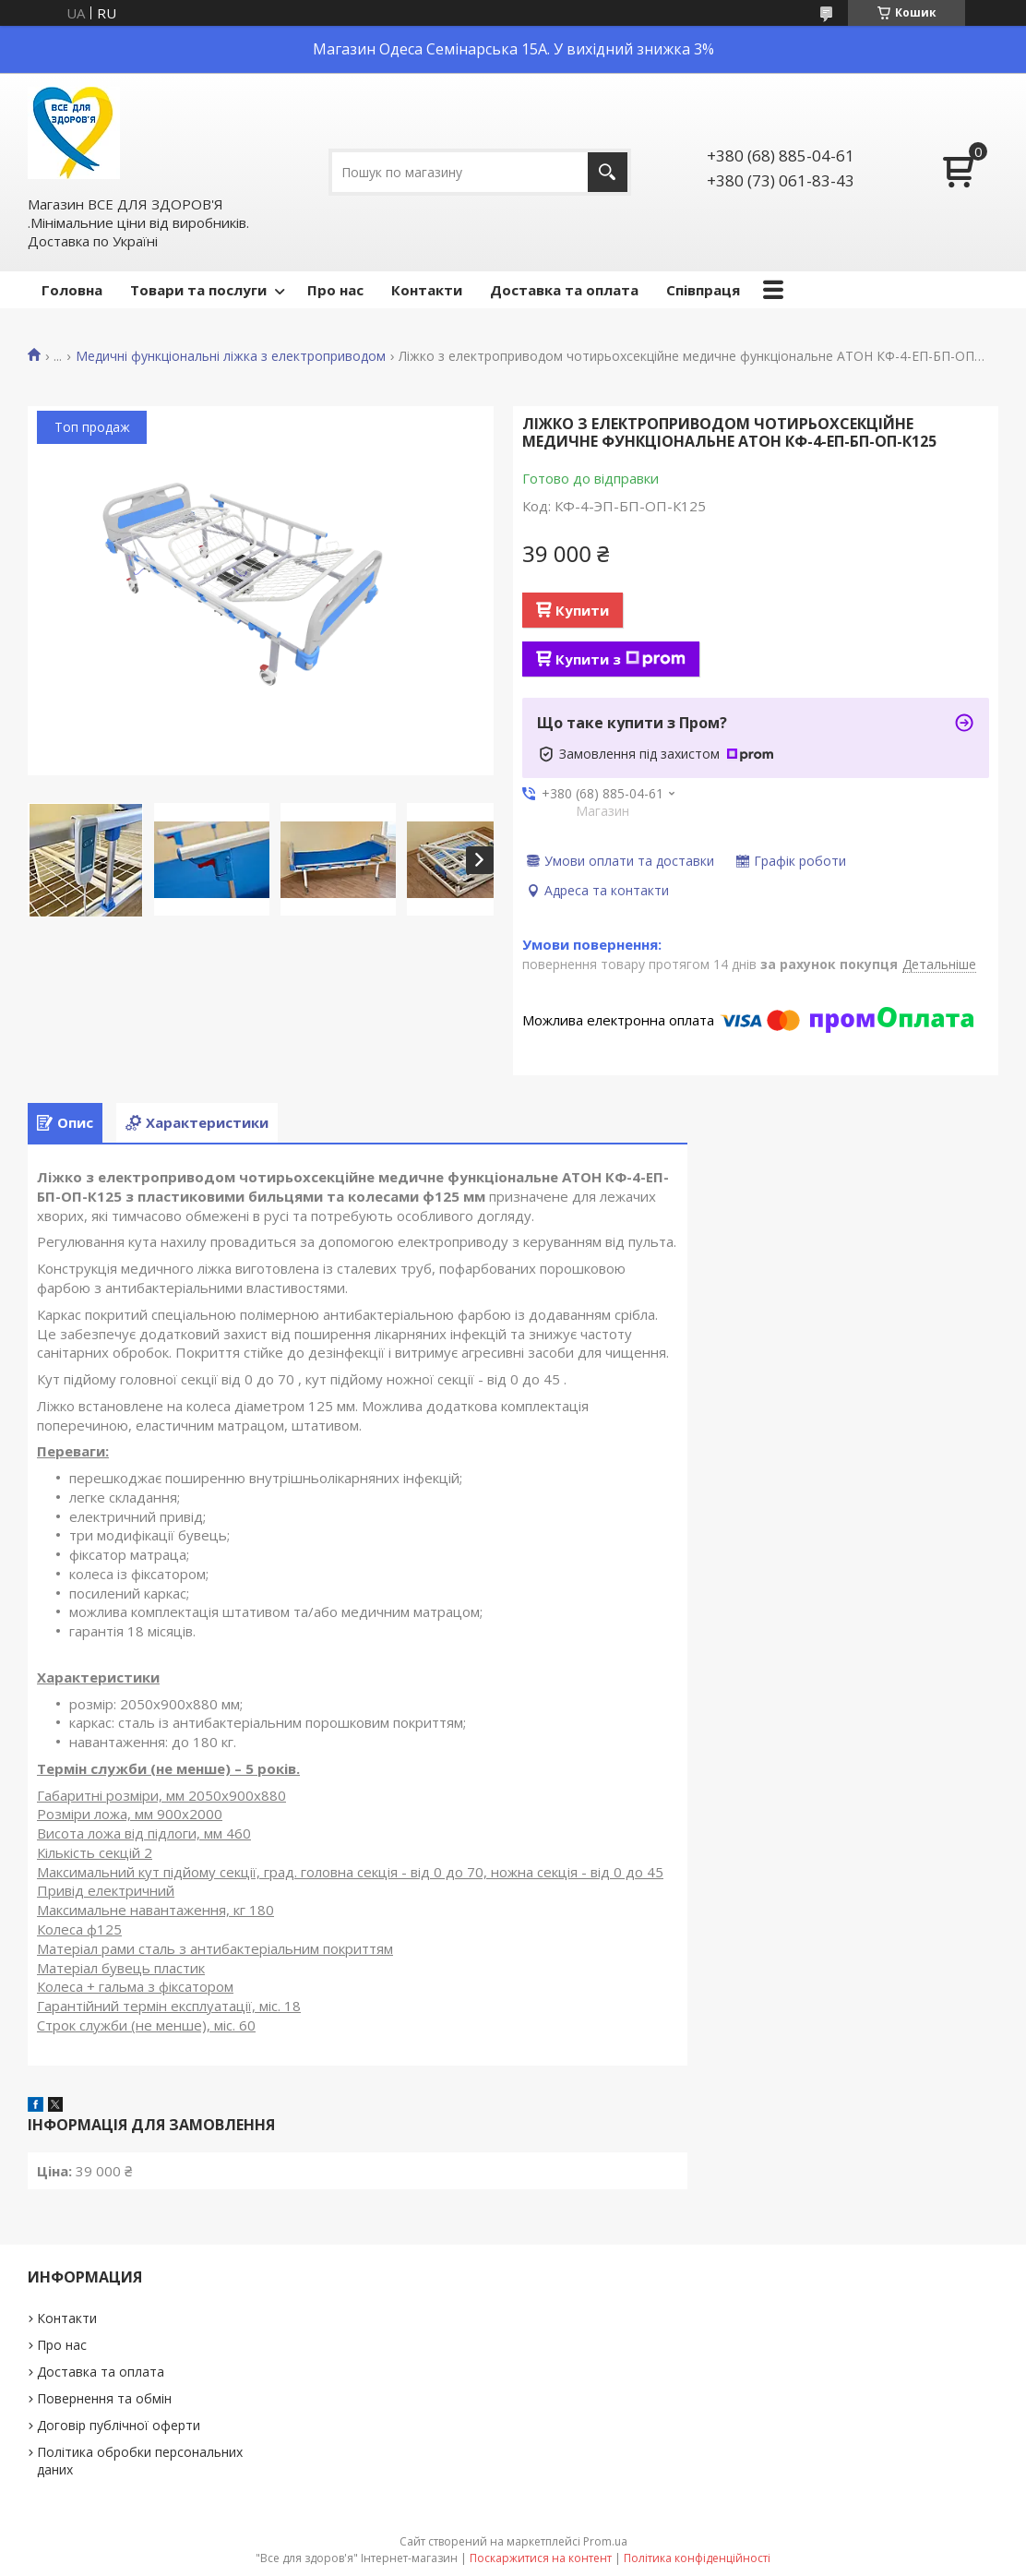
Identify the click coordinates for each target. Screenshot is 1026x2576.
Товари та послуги (198, 290)
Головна (72, 290)
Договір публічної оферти (118, 2425)
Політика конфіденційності (697, 2558)
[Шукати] (607, 172)
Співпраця (703, 290)
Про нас (335, 290)
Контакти (426, 290)
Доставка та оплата (564, 290)
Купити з (620, 659)
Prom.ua (605, 2541)
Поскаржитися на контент (541, 2558)
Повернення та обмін (104, 2398)
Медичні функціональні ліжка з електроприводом (231, 356)
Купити (582, 610)
